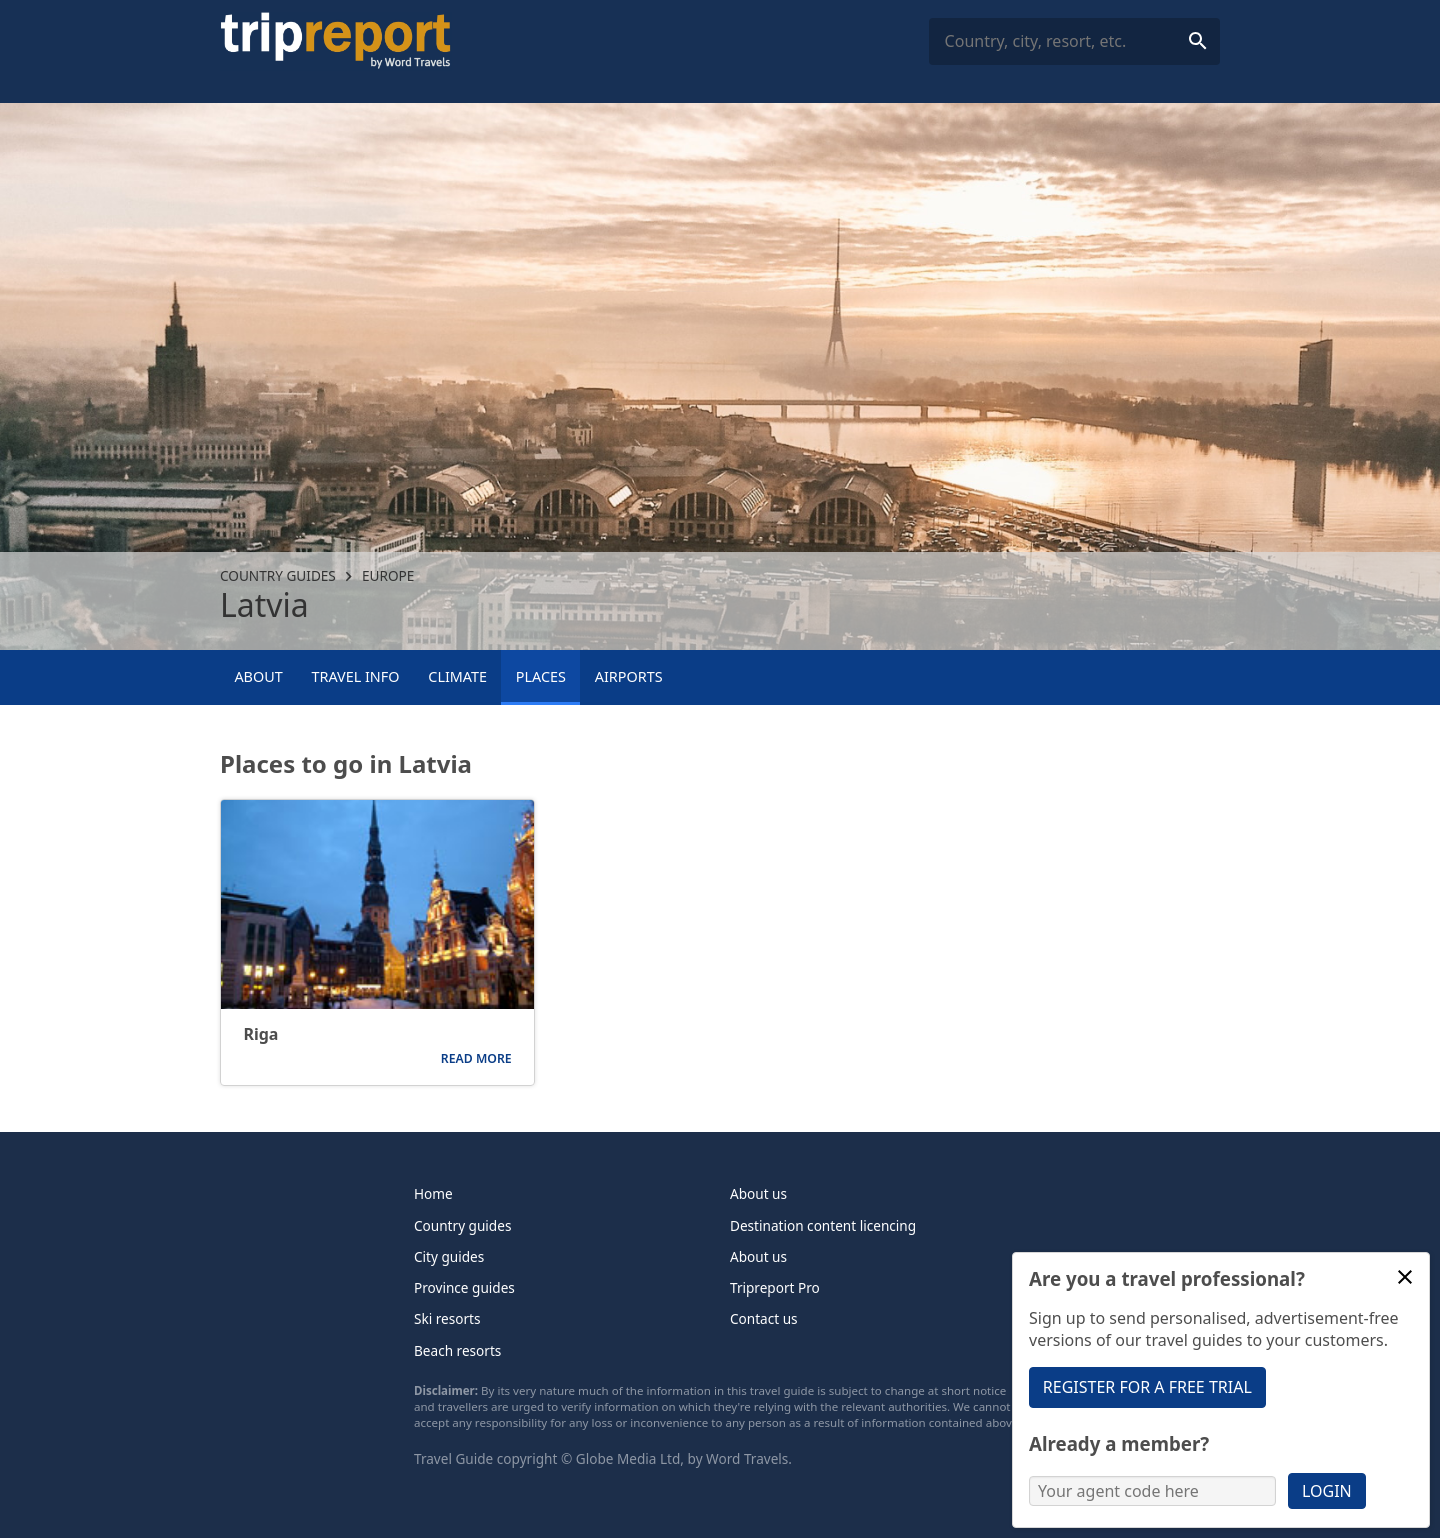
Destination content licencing (823, 1225)
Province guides (464, 1287)
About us (758, 1193)
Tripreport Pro (775, 1287)
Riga (260, 1035)
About (258, 676)
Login (1327, 1491)
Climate (457, 676)
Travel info (355, 676)
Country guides (278, 575)
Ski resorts (447, 1318)
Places (541, 676)
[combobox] (1074, 41)
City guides (449, 1256)
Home (433, 1193)
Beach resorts (457, 1350)
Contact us (764, 1318)
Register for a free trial (1147, 1387)
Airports (629, 676)
